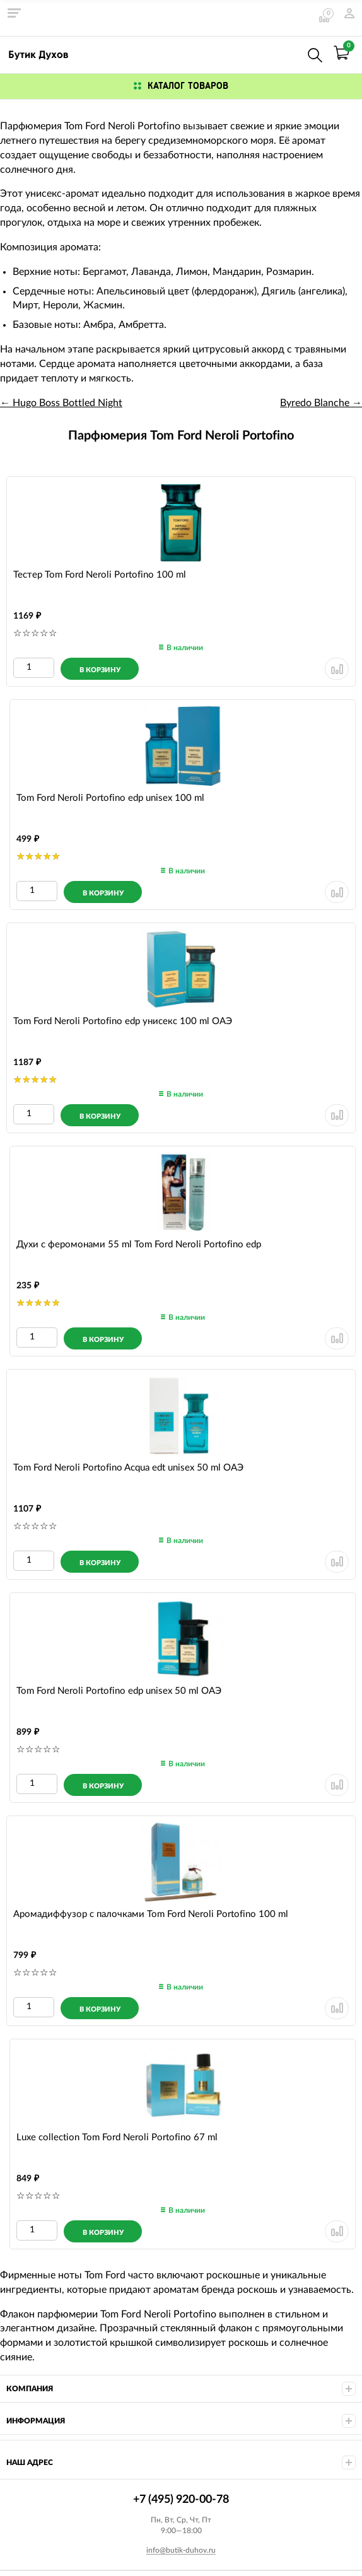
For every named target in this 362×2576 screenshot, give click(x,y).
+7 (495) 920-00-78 (287, 52)
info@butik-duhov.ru (181, 2550)
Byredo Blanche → (321, 403)
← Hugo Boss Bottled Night (61, 403)
